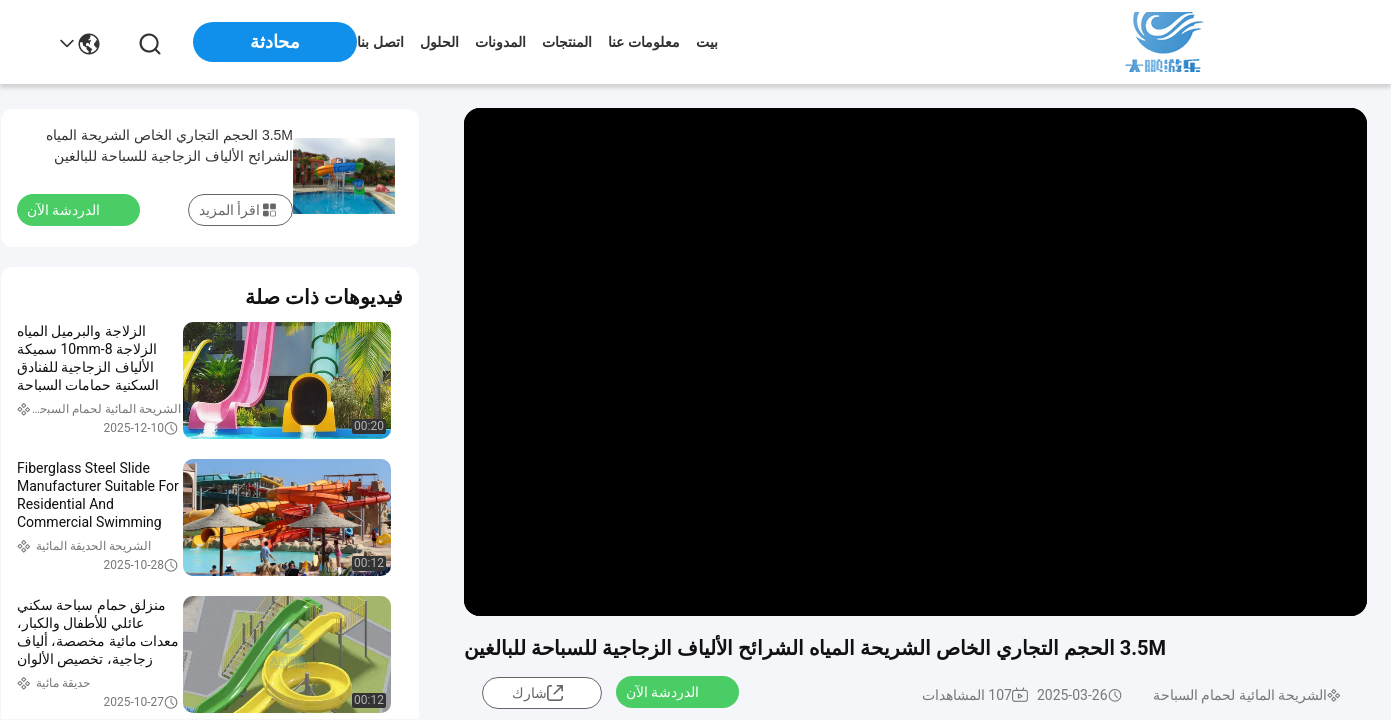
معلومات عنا (644, 42)
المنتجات (567, 42)
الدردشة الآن (674, 691)
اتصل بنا (380, 42)
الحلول (439, 42)
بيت (707, 42)
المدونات (500, 42)
